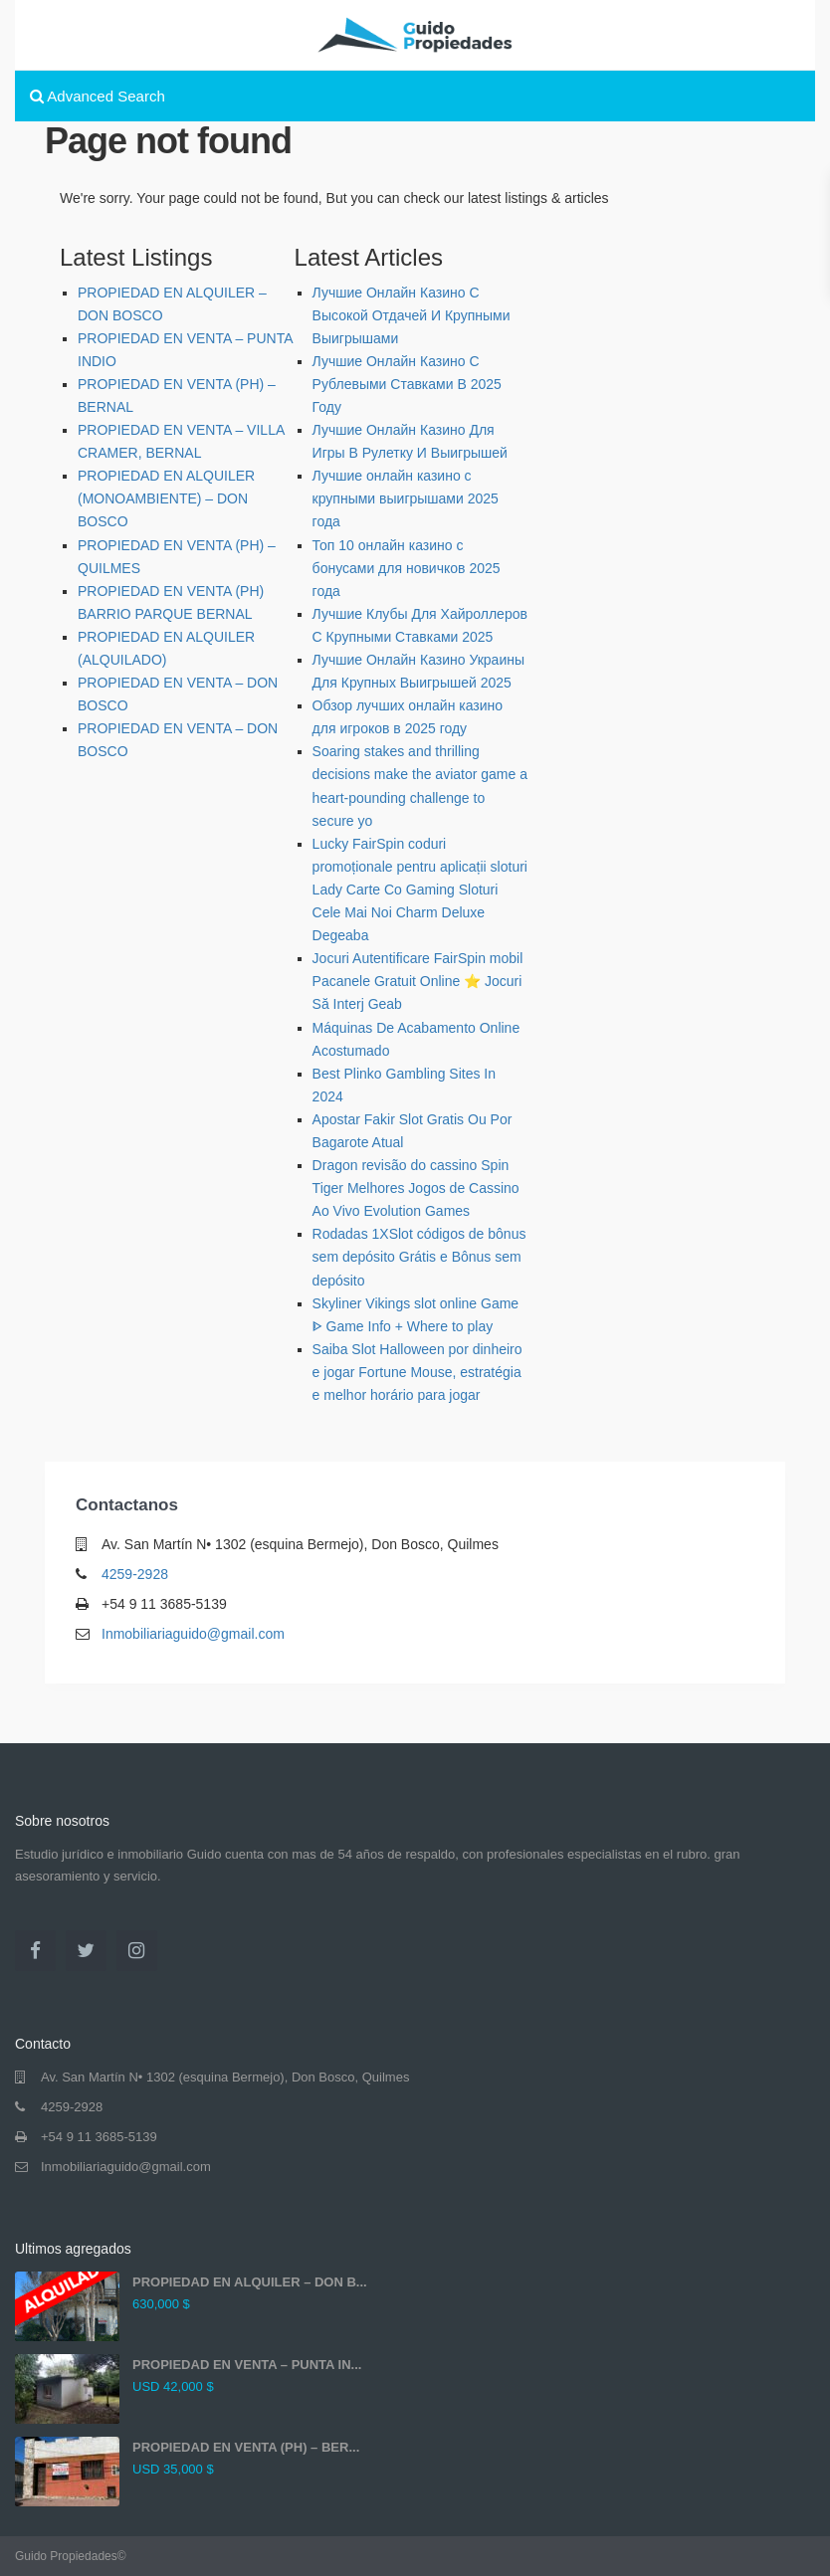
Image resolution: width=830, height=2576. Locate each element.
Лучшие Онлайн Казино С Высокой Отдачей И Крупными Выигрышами (411, 315)
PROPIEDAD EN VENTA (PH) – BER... (245, 2447)
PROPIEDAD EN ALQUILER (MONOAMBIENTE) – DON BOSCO (166, 498)
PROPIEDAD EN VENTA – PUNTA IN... (246, 2364)
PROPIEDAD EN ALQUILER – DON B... (249, 2282)
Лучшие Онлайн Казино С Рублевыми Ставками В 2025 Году (407, 384)
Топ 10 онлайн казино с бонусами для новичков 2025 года (406, 568)
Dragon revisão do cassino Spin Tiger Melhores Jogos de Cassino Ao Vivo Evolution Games (415, 1188)
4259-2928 (135, 1574)
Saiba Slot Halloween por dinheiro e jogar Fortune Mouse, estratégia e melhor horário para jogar (417, 1372)
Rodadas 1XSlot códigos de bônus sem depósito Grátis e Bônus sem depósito (419, 1257)
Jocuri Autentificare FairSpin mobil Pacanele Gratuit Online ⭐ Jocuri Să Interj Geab (417, 981)
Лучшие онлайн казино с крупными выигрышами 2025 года (405, 498)
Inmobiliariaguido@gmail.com (193, 1634)
